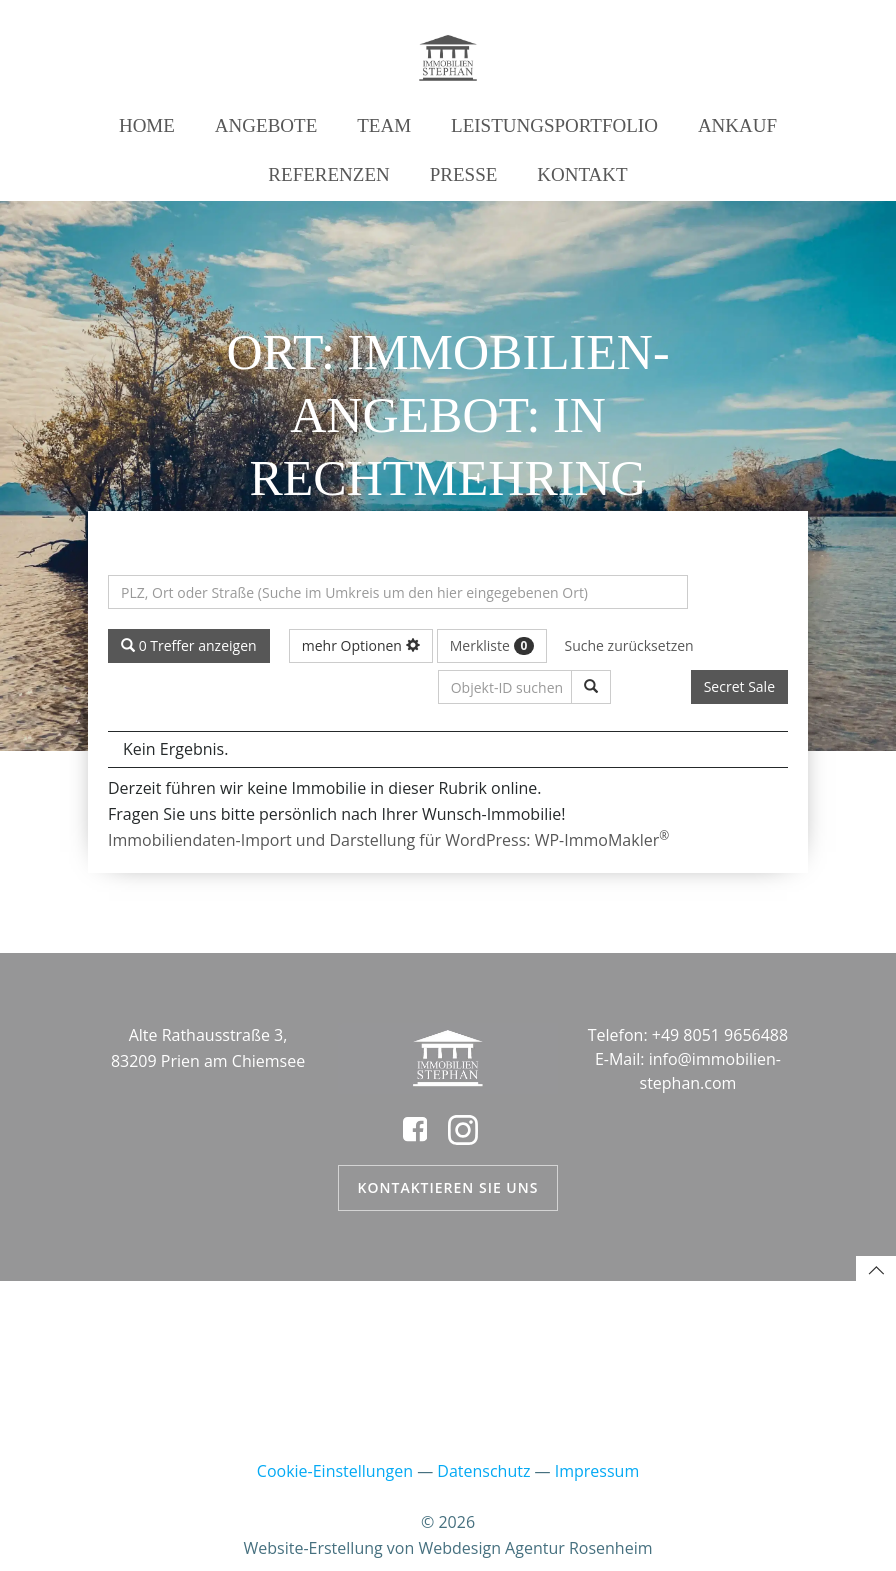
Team (384, 125)
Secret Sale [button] (739, 686)
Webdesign (459, 1548)
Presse (464, 174)
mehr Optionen (361, 645)
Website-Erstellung (313, 1548)
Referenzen (328, 174)
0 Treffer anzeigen (189, 645)
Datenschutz (483, 1471)
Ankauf (737, 125)
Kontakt (582, 174)
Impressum (597, 1471)
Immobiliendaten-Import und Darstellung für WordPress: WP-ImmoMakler (388, 840)
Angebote (266, 125)
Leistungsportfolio (554, 125)
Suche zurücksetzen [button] (629, 645)
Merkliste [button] (492, 645)
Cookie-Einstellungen (335, 1471)
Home (147, 125)
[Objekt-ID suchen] (591, 687)
